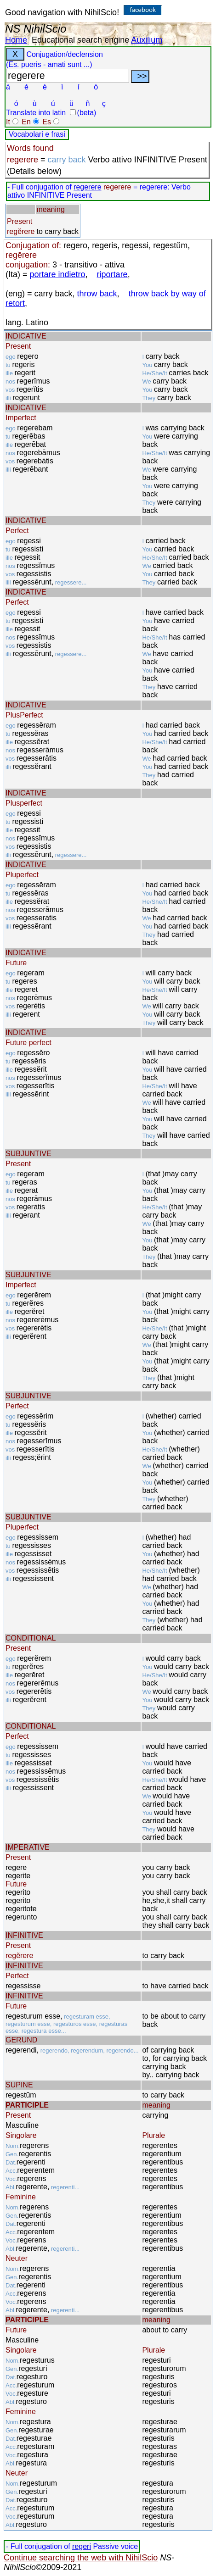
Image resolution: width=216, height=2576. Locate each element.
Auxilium (146, 40)
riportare (112, 274)
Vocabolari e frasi (37, 134)
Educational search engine (80, 40)
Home (16, 40)
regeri (81, 2546)
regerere (87, 187)
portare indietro (57, 274)
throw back (97, 293)
